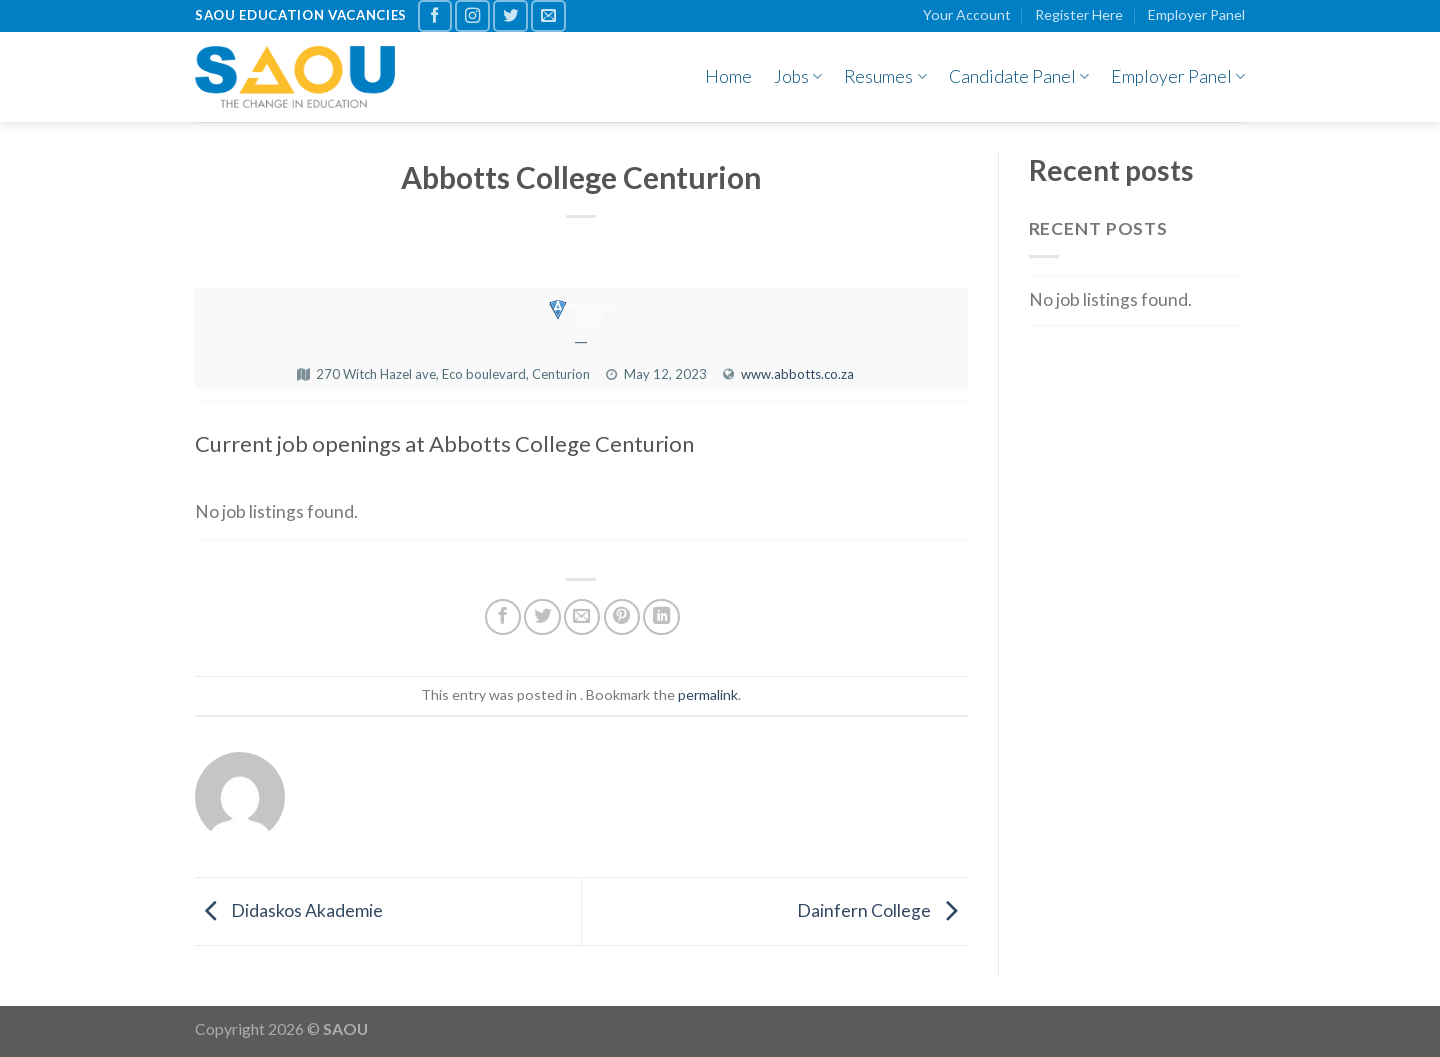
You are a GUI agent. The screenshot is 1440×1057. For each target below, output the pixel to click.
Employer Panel (1196, 14)
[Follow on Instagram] (472, 16)
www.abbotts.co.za (797, 374)
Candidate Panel (1019, 76)
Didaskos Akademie (289, 909)
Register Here (1079, 14)
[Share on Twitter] (542, 617)
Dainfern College (882, 909)
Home (728, 76)
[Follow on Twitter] (510, 16)
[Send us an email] (548, 16)
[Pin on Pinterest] (622, 617)
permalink (708, 694)
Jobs (798, 76)
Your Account (967, 14)
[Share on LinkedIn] (661, 617)
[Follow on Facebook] (435, 16)
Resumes (885, 76)
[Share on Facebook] (503, 617)
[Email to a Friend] (582, 617)
